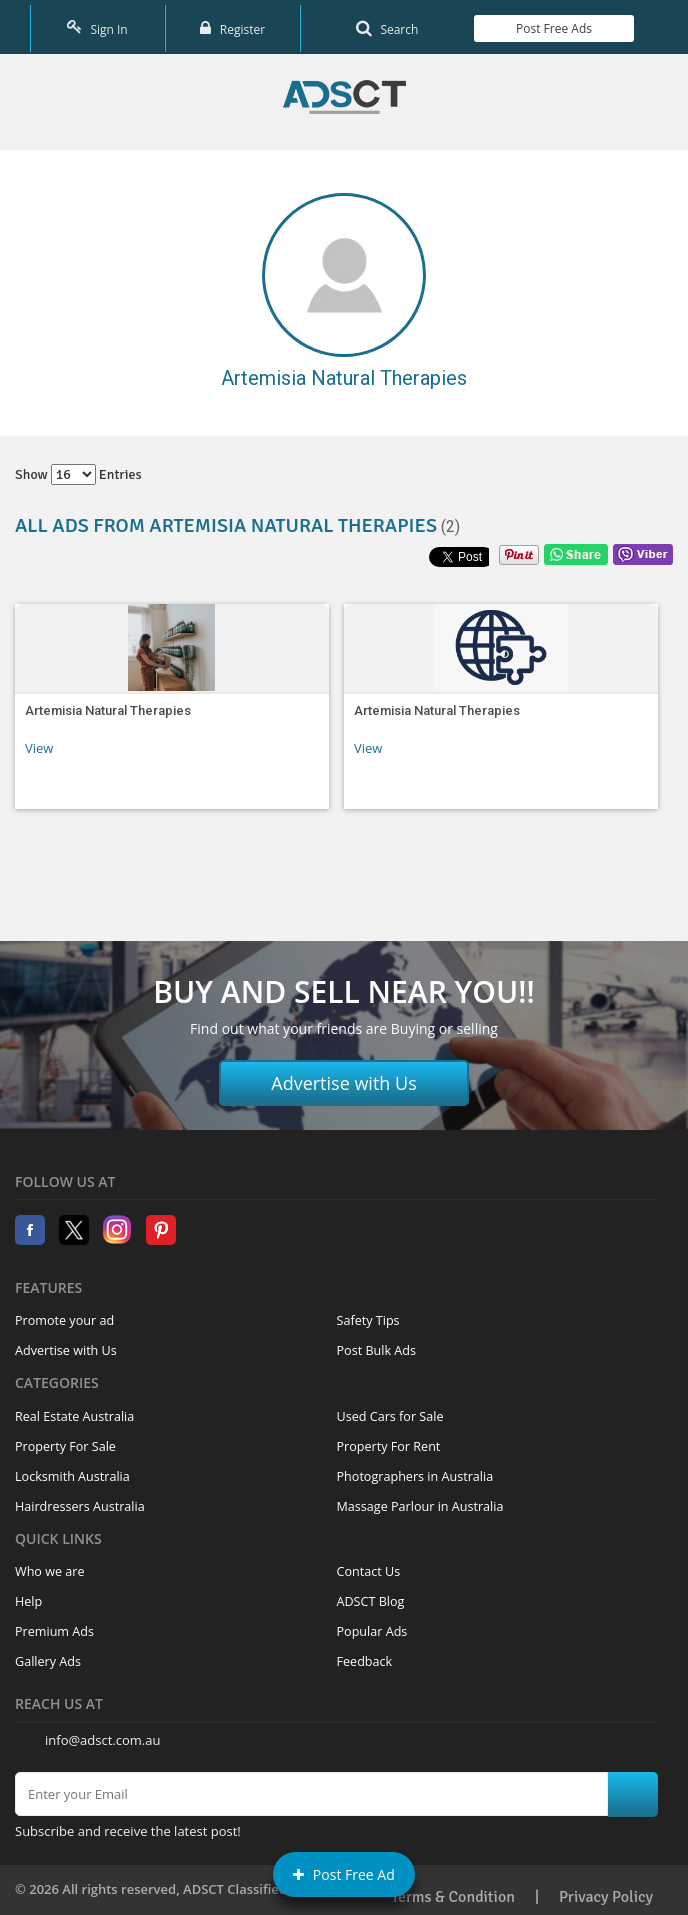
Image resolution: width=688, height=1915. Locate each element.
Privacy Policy (606, 1890)
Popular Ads (372, 1625)
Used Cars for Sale (390, 1410)
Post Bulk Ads (377, 1344)
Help (28, 1595)
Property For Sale (65, 1440)
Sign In (97, 24)
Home (344, 91)
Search (387, 24)
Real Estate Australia (74, 1410)
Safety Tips (368, 1314)
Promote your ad (64, 1314)
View (39, 742)
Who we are (50, 1565)
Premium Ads (54, 1625)
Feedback (365, 1655)
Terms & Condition (453, 1890)
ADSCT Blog (371, 1595)
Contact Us (369, 1565)
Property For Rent (389, 1440)
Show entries (78, 468)
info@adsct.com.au (102, 1733)
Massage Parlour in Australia (420, 1500)
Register (232, 24)
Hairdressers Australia (80, 1500)
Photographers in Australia (415, 1470)
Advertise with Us (344, 1077)
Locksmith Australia (72, 1470)
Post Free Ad (344, 1874)
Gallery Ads (48, 1655)
